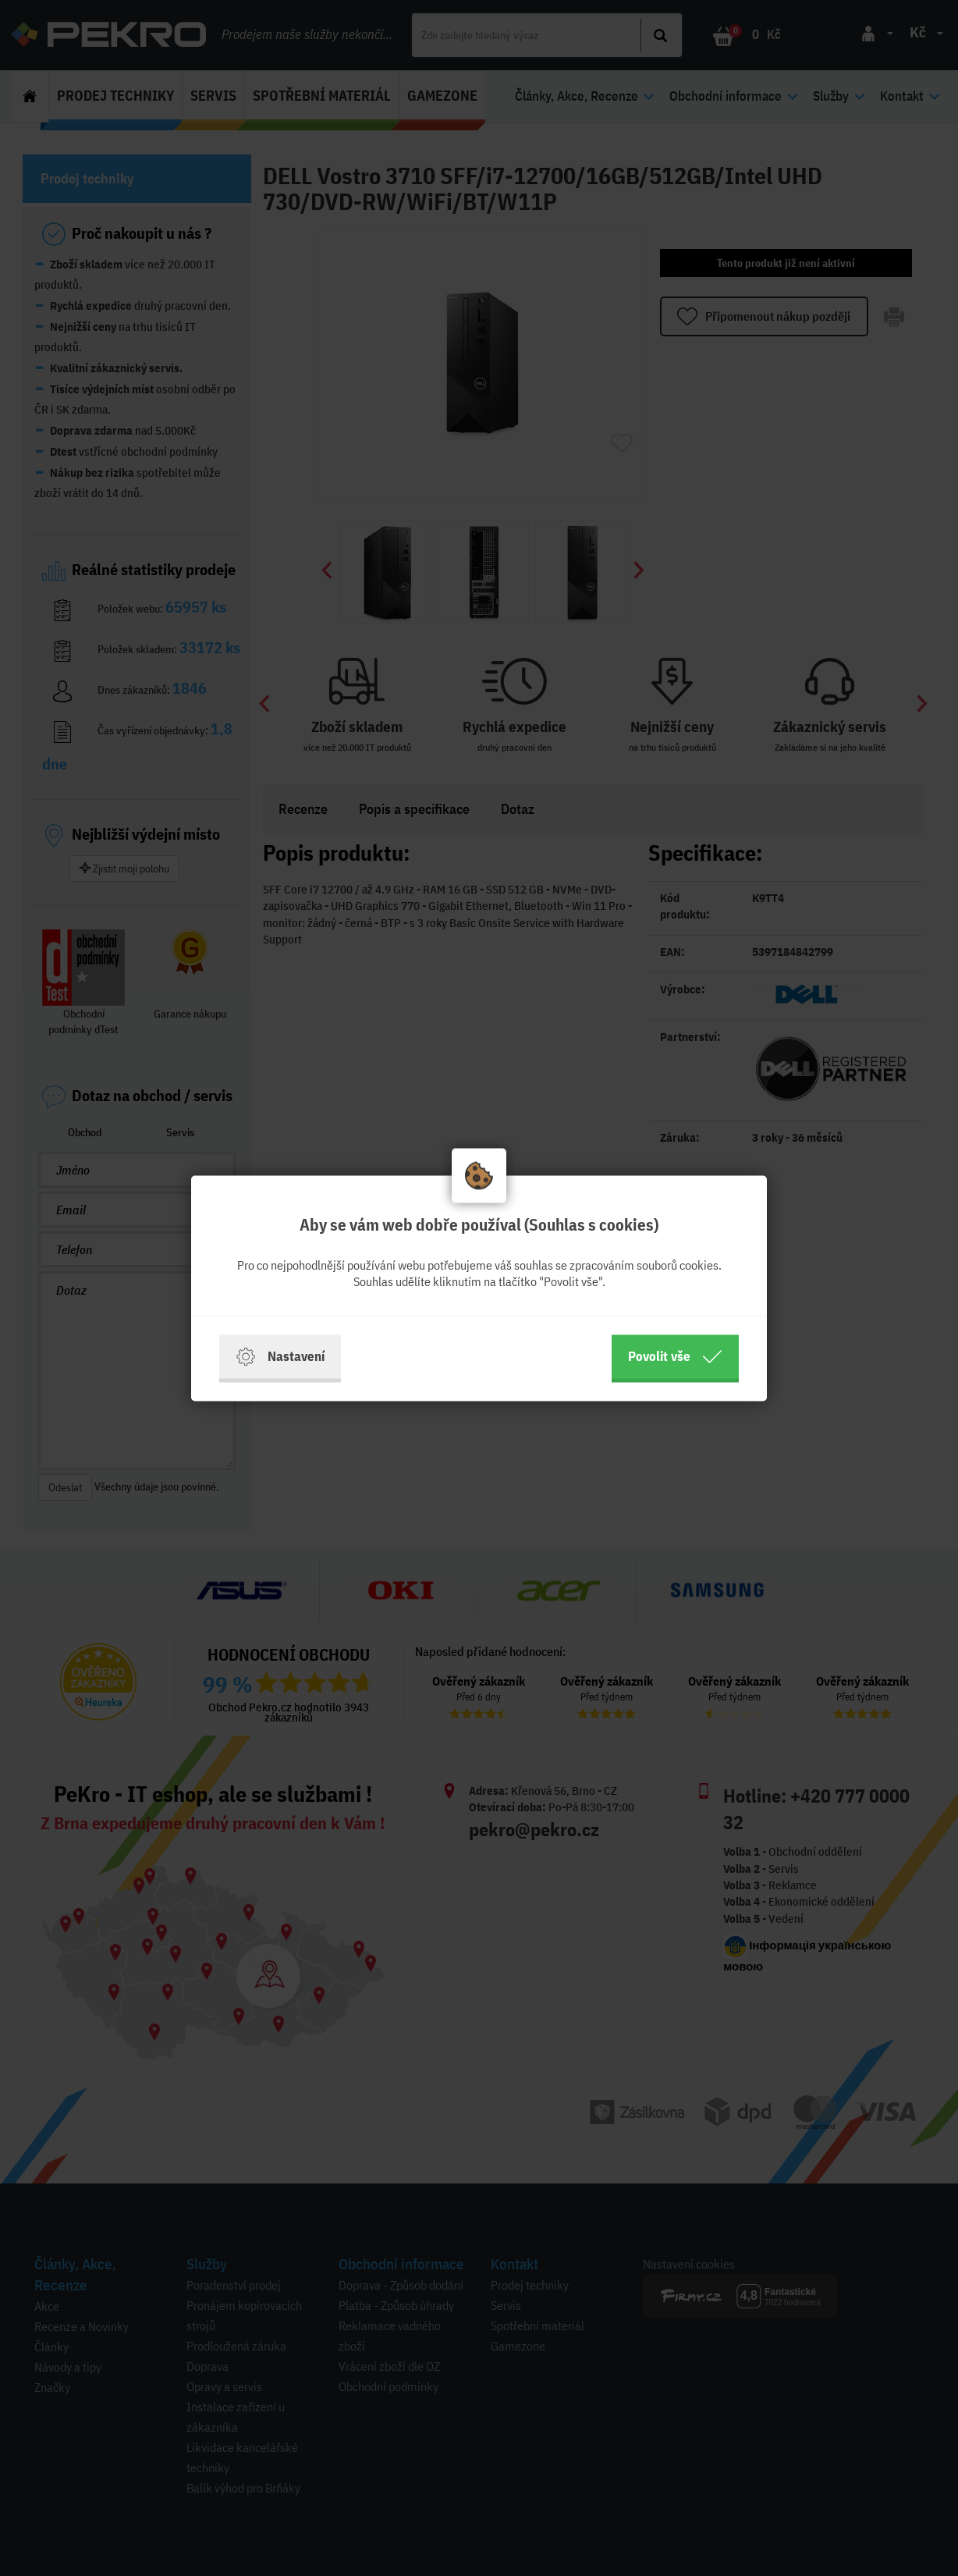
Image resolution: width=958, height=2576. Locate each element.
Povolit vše (675, 1356)
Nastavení (280, 1356)
